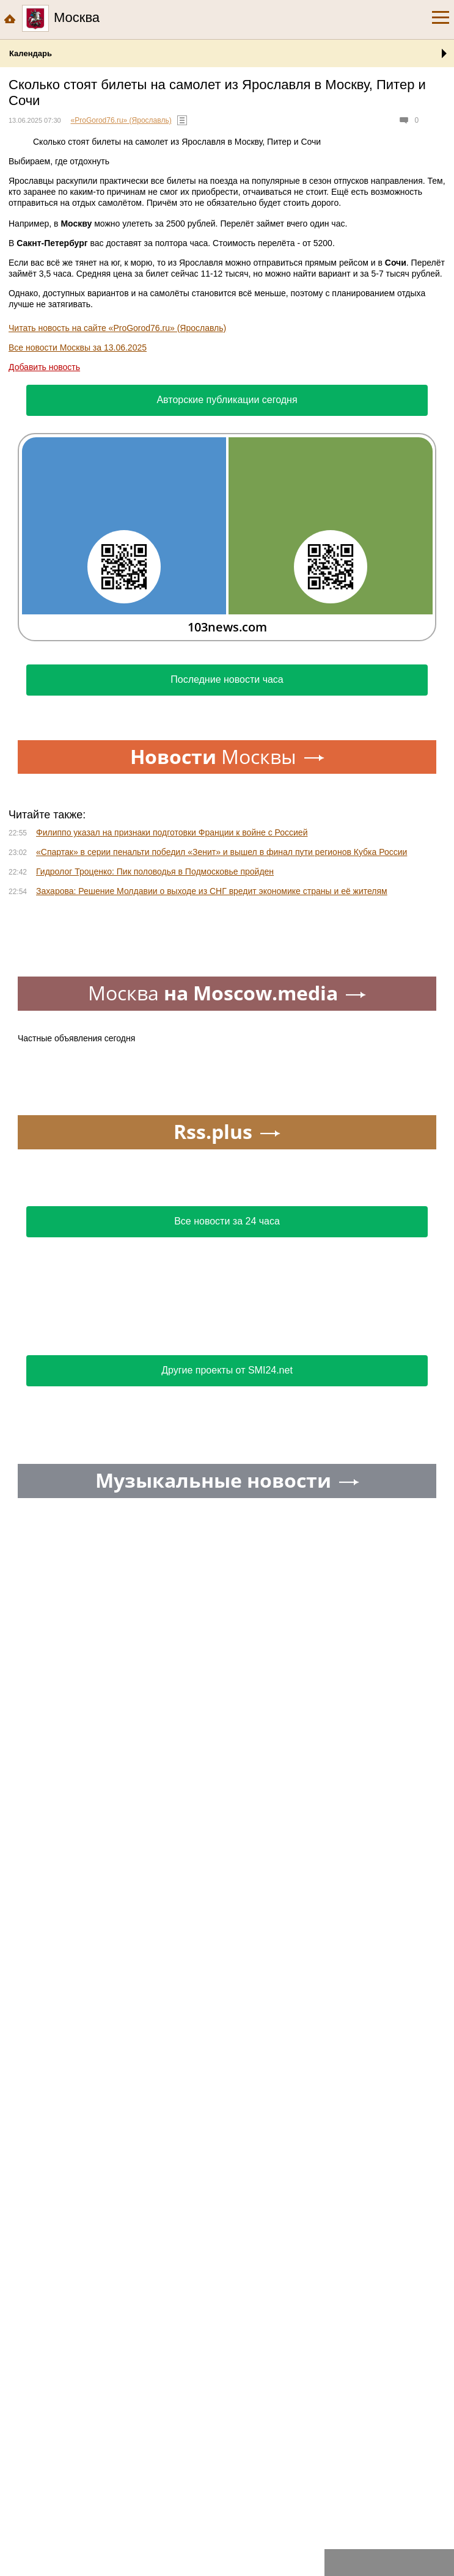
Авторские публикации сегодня (226, 400)
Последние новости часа (227, 679)
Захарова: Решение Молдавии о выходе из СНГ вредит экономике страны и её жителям (211, 891)
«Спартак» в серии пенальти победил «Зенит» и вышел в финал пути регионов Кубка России (221, 852)
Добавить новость (44, 367)
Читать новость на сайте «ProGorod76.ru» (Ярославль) (117, 328)
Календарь (30, 53)
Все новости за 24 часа (227, 1221)
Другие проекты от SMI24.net (227, 1370)
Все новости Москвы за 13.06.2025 (78, 347)
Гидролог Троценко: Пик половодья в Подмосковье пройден (155, 871)
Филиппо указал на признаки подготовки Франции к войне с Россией (171, 832)
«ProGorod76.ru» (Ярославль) (121, 120)
